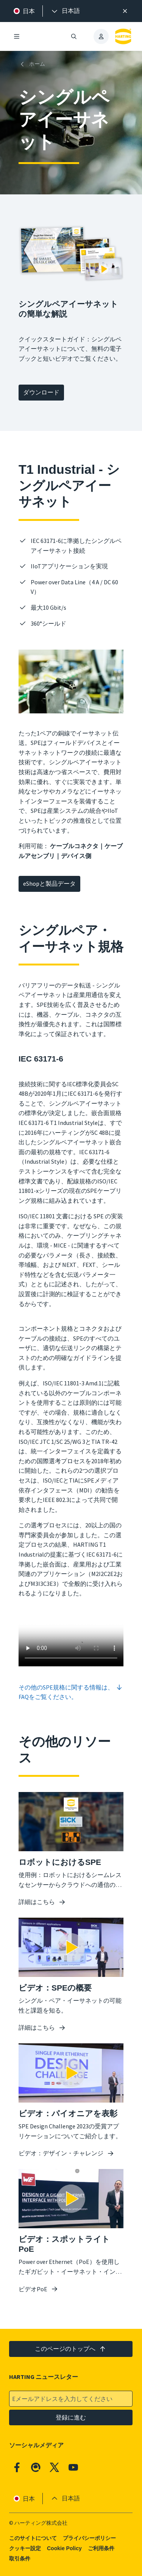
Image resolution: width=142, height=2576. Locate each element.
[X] (55, 2467)
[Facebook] (17, 2467)
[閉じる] (125, 11)
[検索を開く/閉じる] (74, 36)
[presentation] (65, 11)
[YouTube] (73, 2467)
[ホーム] (33, 64)
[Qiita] (36, 2467)
